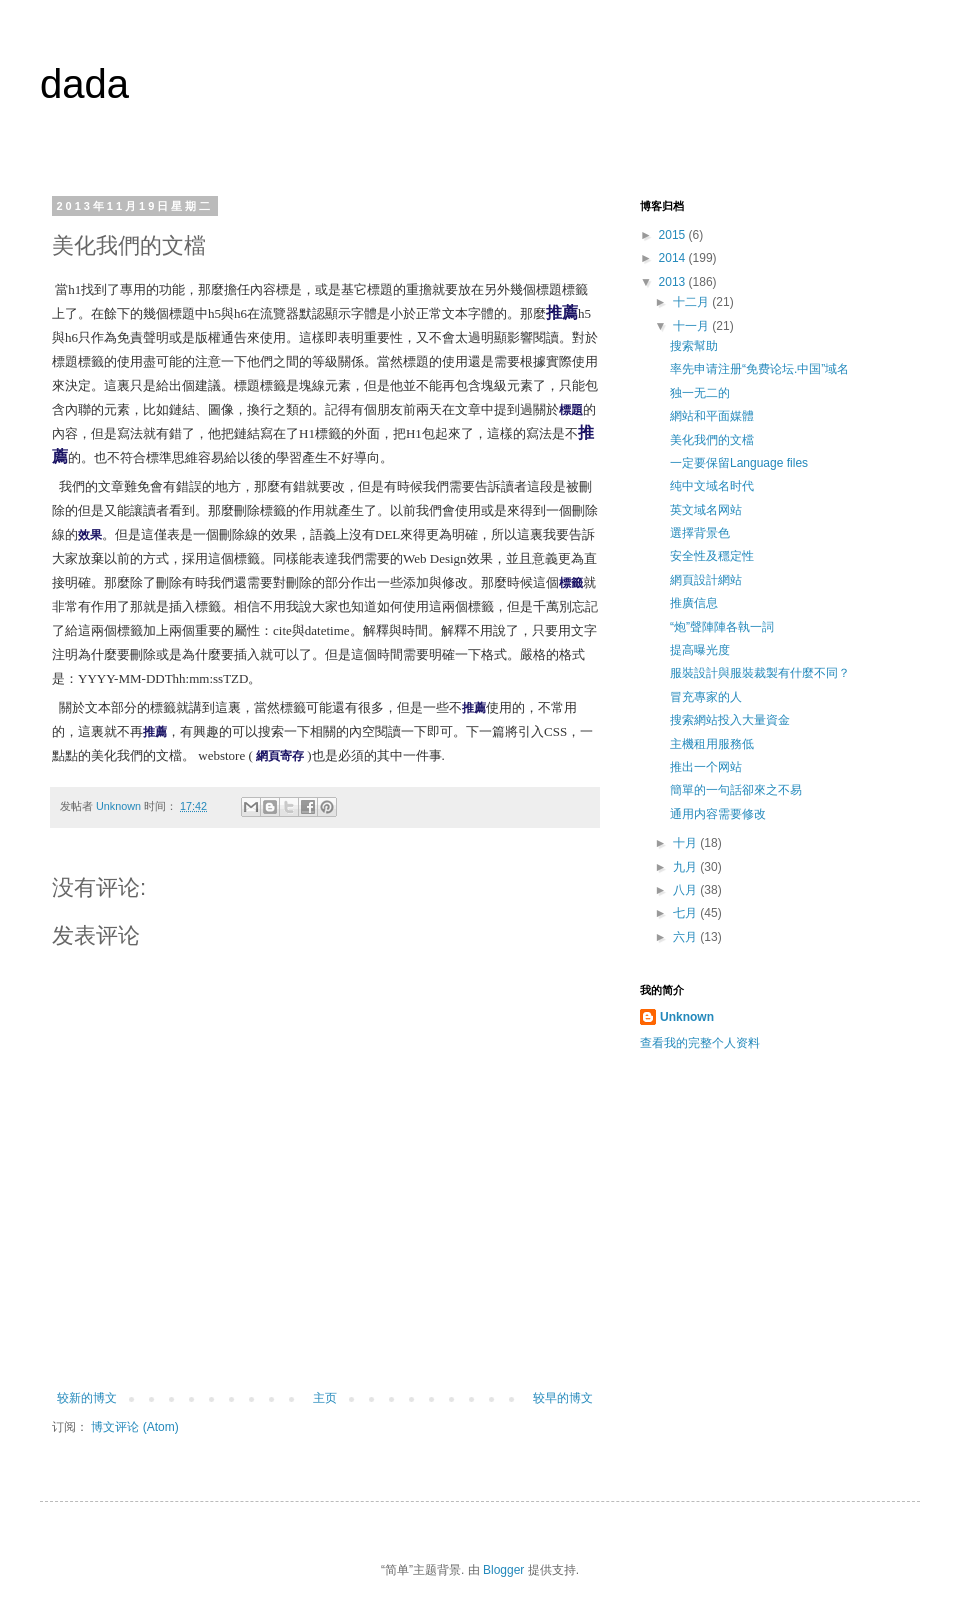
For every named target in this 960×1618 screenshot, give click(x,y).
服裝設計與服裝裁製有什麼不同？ (760, 673)
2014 (674, 258)
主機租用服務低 (712, 744)
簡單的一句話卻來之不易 (736, 790)
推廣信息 (694, 603)
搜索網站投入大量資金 (730, 720)
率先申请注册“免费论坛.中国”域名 (759, 369)
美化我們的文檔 (712, 440)
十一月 (692, 326)
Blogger (503, 1570)
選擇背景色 (700, 533)
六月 (686, 937)
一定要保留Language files (739, 463)
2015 (674, 235)
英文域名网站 (706, 510)
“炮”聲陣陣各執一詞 (722, 627)
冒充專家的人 (706, 697)
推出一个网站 (706, 767)
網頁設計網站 (706, 580)
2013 (674, 282)
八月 (686, 890)
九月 (686, 867)
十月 (686, 843)
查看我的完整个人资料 (700, 1043)
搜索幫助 (694, 346)
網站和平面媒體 (712, 416)
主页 (325, 1398)
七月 (686, 913)
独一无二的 (700, 393)
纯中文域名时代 (712, 486)
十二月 (692, 302)
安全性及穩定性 (712, 556)
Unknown (687, 1017)
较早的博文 (563, 1398)
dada (84, 84)
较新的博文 (87, 1398)
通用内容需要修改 (718, 814)
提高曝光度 (700, 650)
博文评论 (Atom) (134, 1427)
